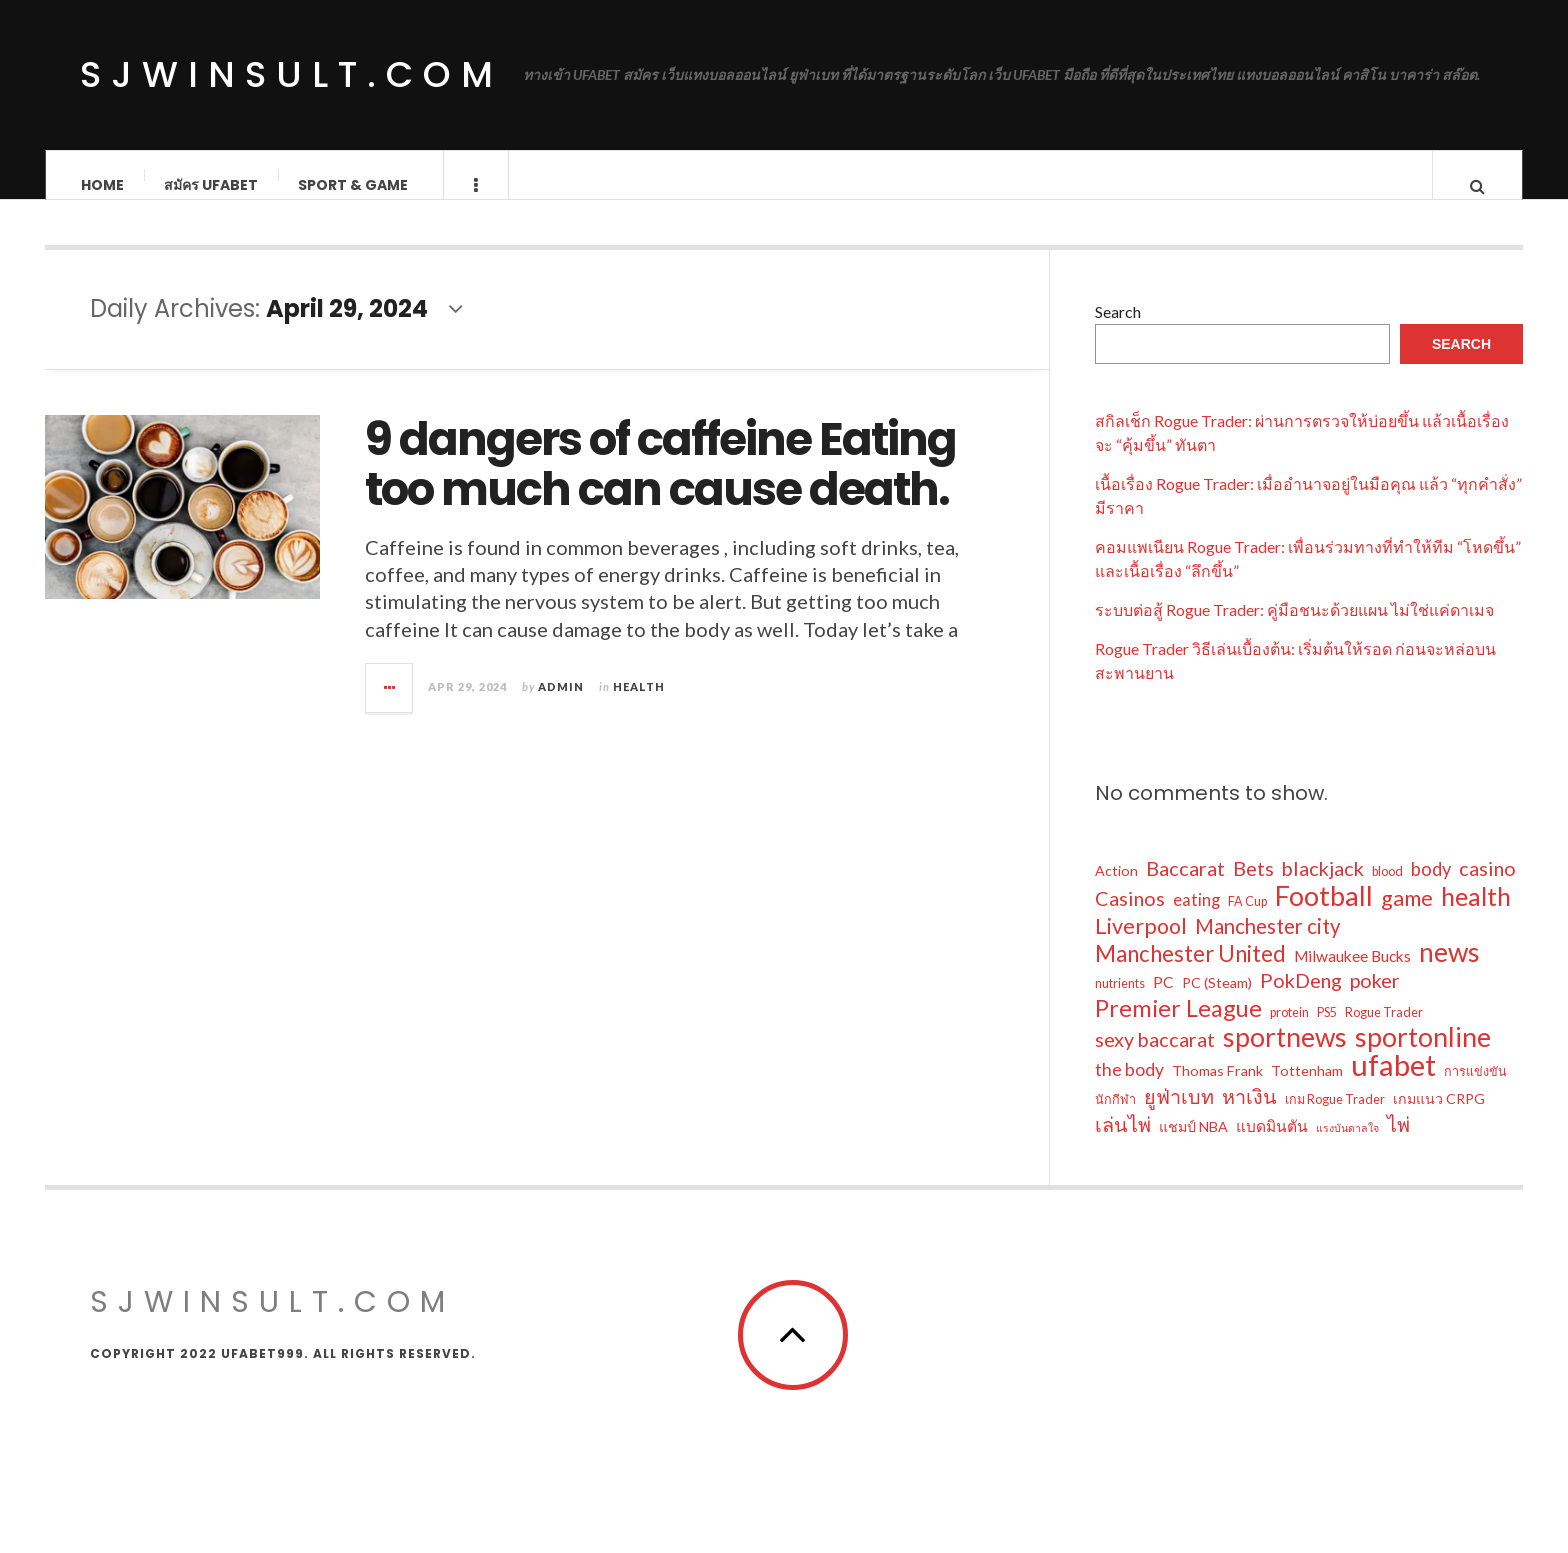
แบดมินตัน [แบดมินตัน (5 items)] (1272, 1146)
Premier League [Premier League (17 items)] (1178, 1028)
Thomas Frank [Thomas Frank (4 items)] (1217, 1090)
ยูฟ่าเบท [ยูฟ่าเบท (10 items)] (1179, 1116)
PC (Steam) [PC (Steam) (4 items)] (1217, 1002)
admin (561, 706)
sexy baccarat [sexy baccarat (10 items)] (1155, 1059)
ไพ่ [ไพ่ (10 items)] (1398, 1144)
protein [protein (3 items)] (1289, 1032)
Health (639, 706)
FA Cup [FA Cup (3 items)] (1247, 921)
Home (102, 185)
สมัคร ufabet (211, 185)
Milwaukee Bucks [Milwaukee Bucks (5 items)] (1352, 976)
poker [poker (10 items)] (1375, 1000)
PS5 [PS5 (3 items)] (1327, 1032)
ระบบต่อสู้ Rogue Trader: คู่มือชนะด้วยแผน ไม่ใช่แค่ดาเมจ (1294, 629)
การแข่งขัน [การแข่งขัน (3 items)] (1475, 1091)
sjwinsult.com (291, 74)
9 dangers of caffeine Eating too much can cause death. (660, 484)
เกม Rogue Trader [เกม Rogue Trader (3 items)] (1335, 1119)
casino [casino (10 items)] (1487, 888)
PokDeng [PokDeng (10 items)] (1301, 1000)
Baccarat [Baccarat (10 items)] (1185, 888)
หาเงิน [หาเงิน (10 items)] (1249, 1116)
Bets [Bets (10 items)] (1253, 888)
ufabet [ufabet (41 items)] (1393, 1085)
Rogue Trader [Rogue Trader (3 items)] (1384, 1032)
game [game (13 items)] (1407, 918)
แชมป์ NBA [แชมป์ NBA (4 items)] (1193, 1146)
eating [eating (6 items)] (1196, 919)
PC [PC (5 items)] (1163, 1002)
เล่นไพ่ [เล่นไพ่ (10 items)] (1123, 1144)
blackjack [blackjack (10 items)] (1323, 888)
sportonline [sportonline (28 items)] (1423, 1057)
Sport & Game (353, 185)
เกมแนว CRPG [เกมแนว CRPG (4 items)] (1439, 1118)
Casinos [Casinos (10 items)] (1130, 918)
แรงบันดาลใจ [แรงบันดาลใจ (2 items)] (1347, 1147)
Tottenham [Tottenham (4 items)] (1307, 1090)
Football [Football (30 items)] (1324, 916)
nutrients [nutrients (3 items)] (1120, 1003)
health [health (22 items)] (1476, 916)
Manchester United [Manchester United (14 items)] (1190, 974)
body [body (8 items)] (1431, 889)
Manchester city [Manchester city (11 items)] (1267, 946)
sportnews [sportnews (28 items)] (1285, 1057)
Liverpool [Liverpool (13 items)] (1141, 946)
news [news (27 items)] (1449, 972)
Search (1118, 331)
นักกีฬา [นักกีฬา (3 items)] (1115, 1119)
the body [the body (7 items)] (1129, 1089)
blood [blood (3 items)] (1387, 891)
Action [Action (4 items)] (1116, 890)
